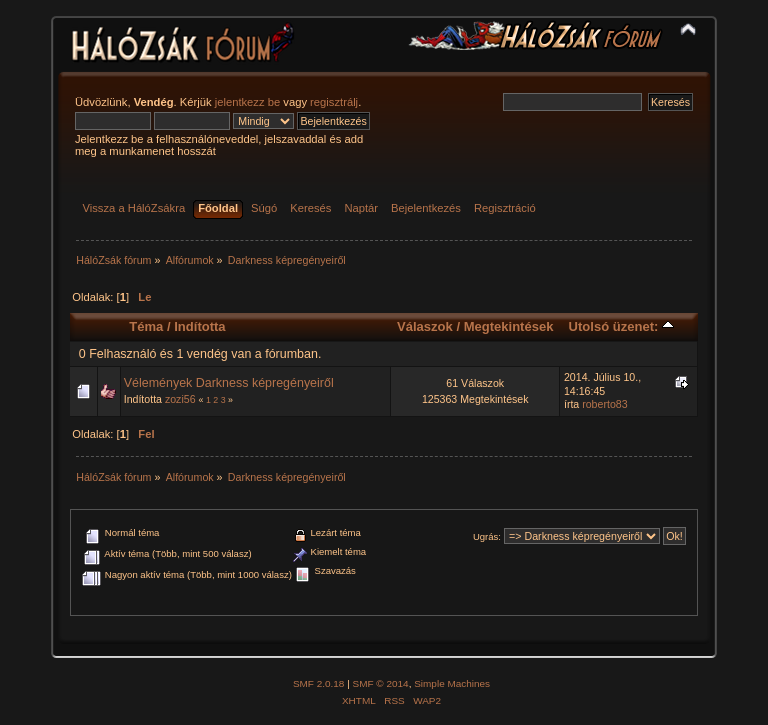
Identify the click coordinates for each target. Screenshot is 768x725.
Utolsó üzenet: (621, 326)
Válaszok (425, 326)
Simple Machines (452, 683)
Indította (199, 326)
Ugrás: (487, 536)
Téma (146, 326)
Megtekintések (509, 326)
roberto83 (604, 404)
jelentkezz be (247, 102)
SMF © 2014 (381, 683)
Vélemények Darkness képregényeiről (229, 383)
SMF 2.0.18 (319, 683)
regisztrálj (334, 102)
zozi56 (180, 399)
